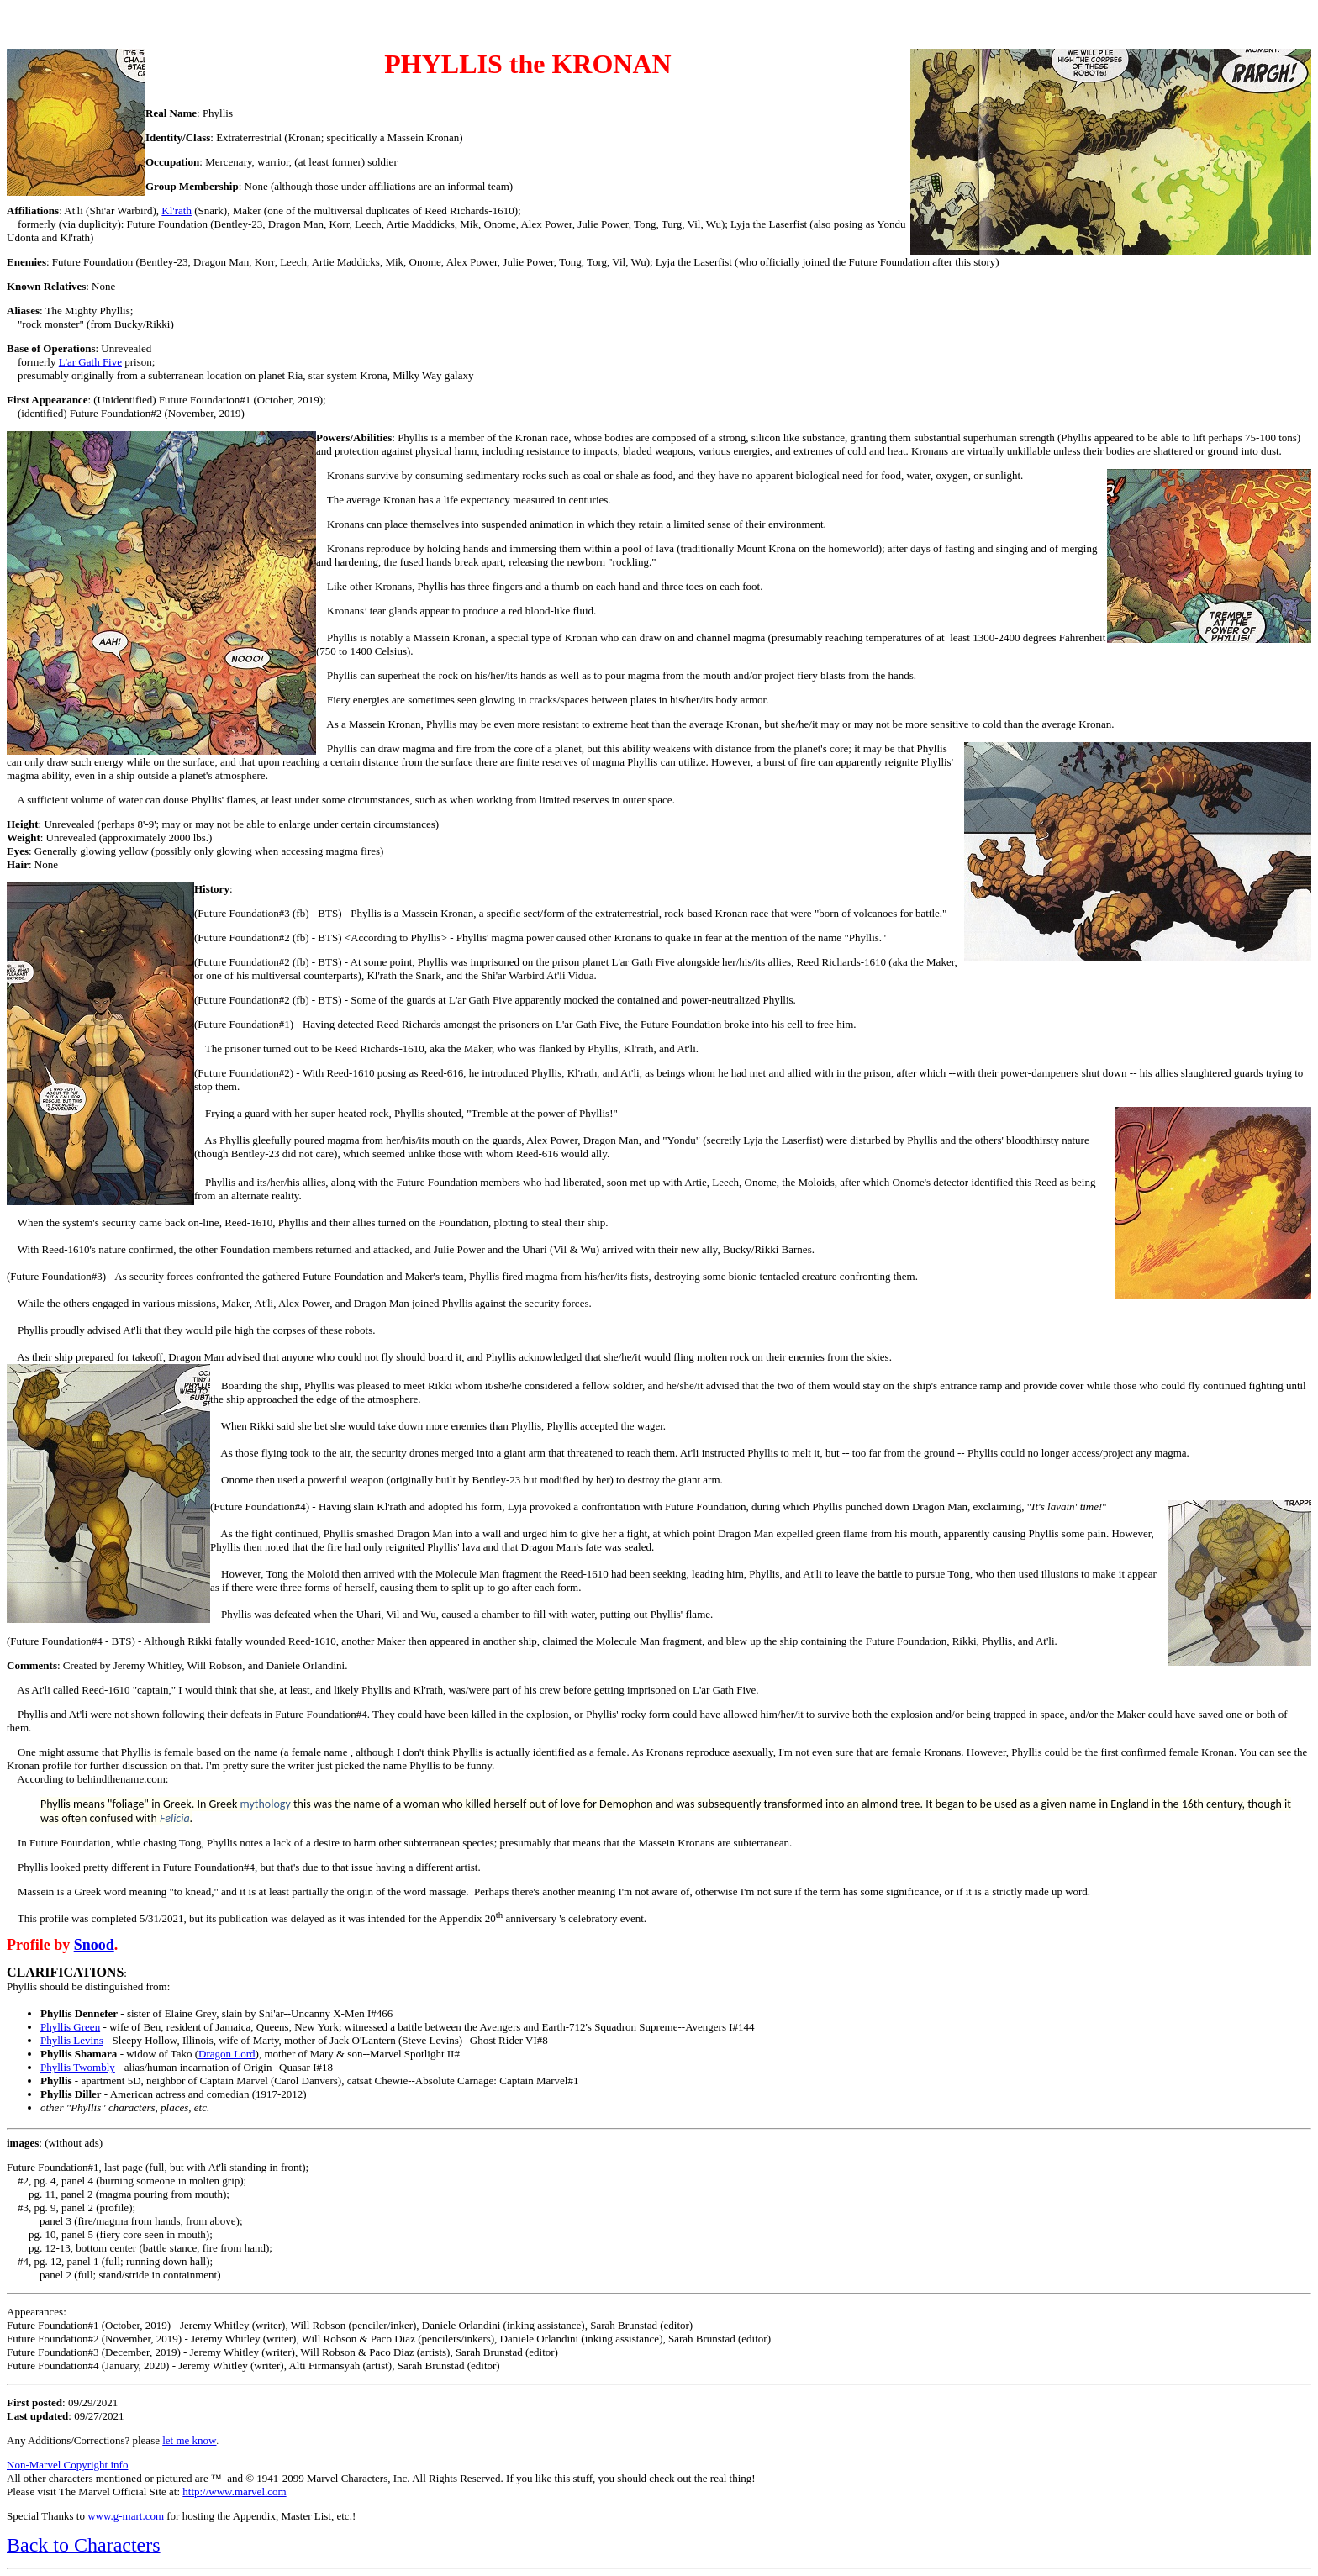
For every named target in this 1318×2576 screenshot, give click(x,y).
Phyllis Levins (71, 2040)
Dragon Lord (227, 2053)
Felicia (175, 1818)
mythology (265, 1804)
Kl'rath (176, 210)
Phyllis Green (70, 2026)
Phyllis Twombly (77, 2067)
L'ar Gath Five (90, 362)
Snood (94, 1944)
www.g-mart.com (125, 2516)
